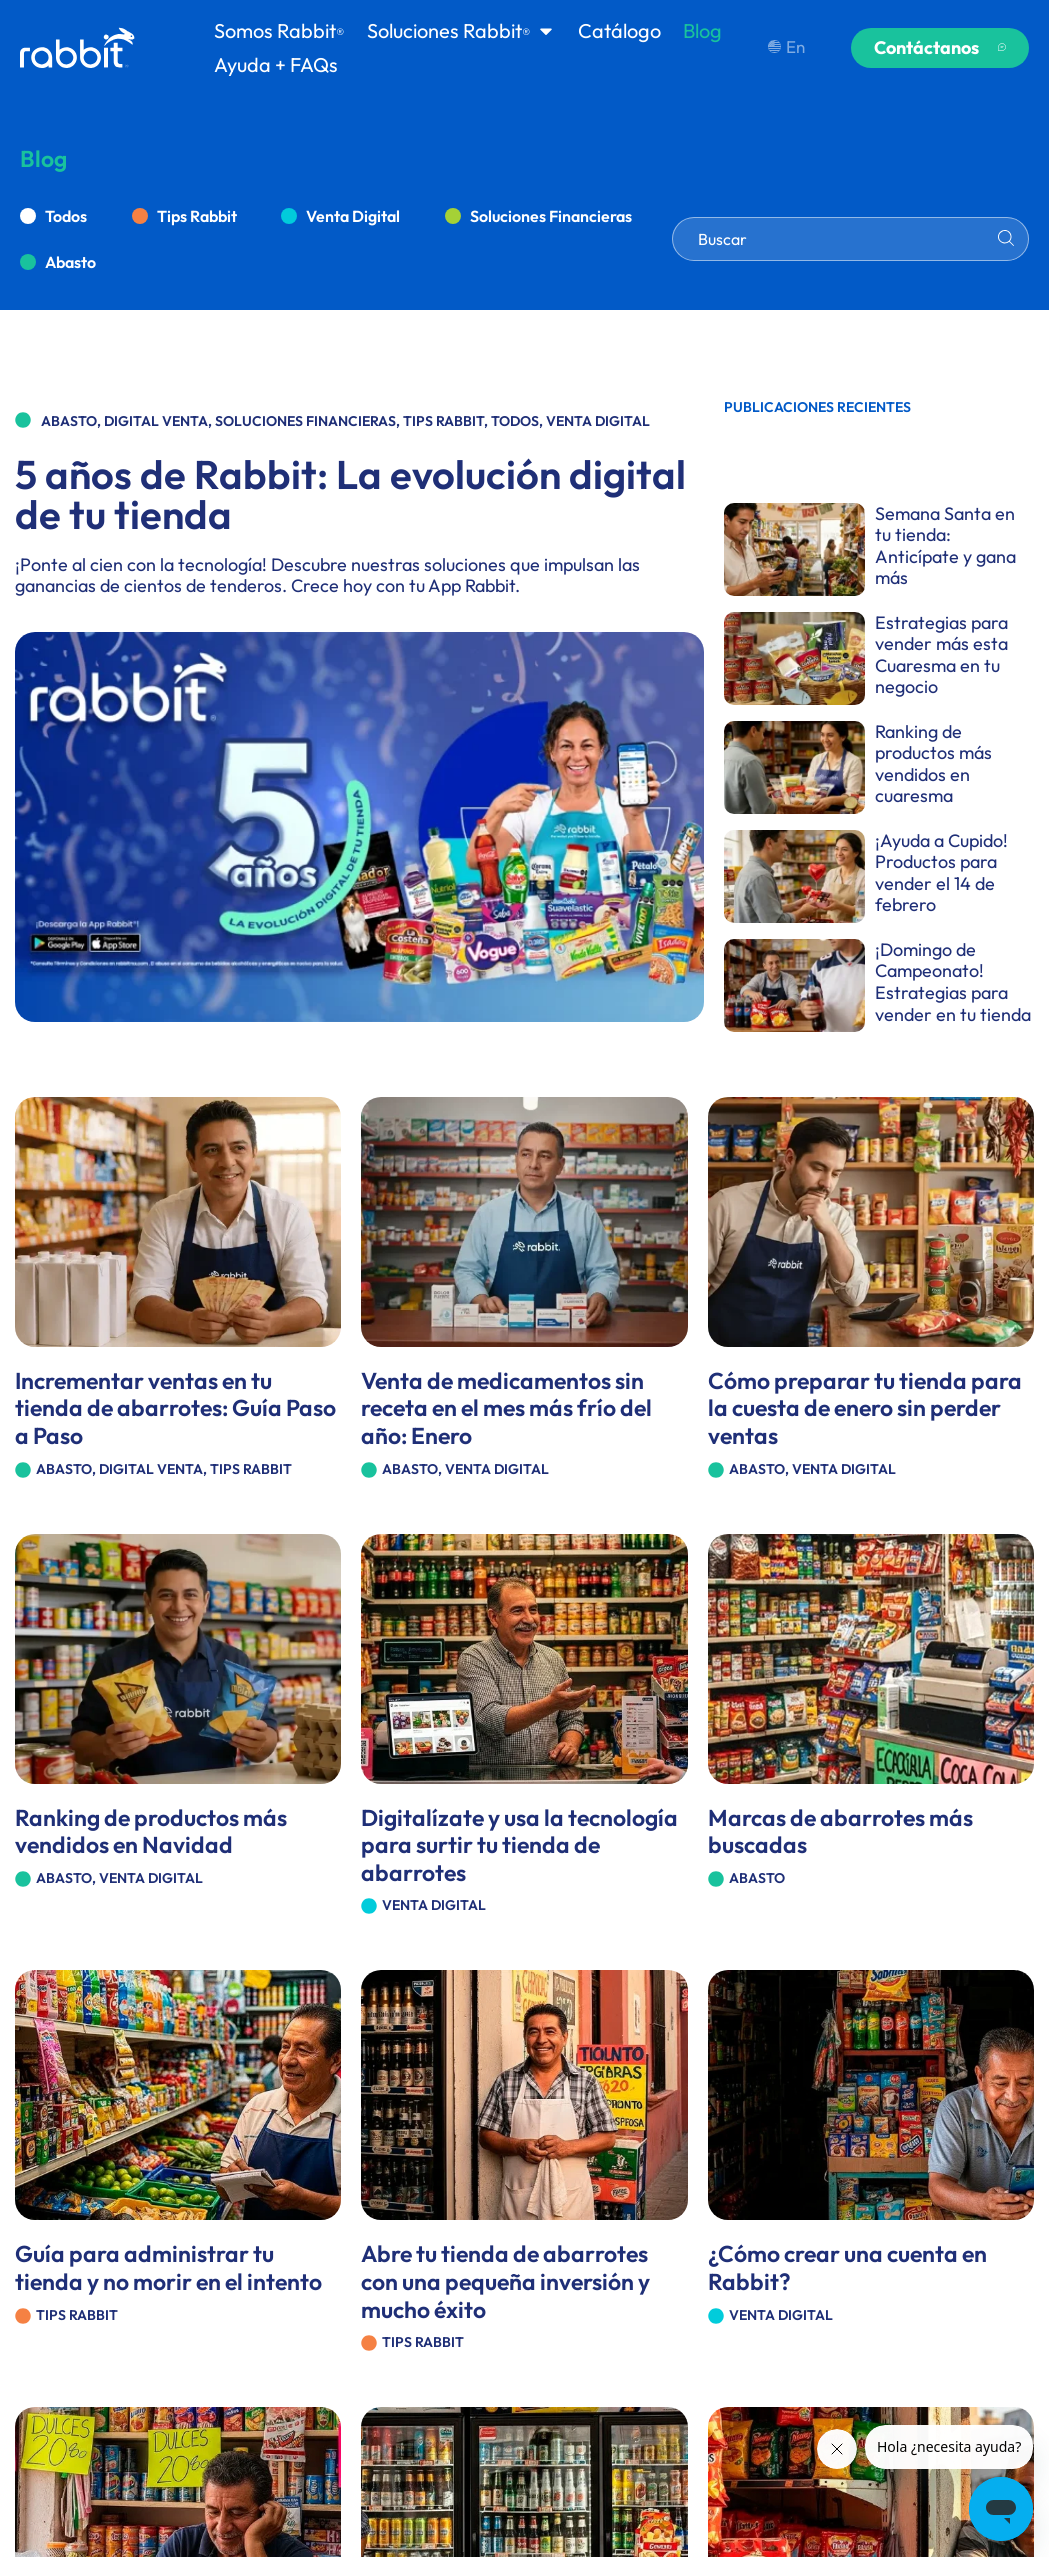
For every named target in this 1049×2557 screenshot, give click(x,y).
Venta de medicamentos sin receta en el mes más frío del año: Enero (506, 1408)
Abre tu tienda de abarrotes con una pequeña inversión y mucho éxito (505, 2281)
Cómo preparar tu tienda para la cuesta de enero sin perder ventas (865, 1408)
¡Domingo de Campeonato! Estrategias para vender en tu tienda (953, 982)
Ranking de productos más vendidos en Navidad (151, 1831)
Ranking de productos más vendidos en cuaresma (933, 764)
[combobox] (850, 239)
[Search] (1006, 238)
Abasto (70, 262)
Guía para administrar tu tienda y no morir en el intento (168, 2267)
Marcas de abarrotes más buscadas (840, 1831)
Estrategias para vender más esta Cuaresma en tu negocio (941, 655)
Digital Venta (156, 421)
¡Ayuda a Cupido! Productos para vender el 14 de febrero (941, 873)
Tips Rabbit (197, 216)
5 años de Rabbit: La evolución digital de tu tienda (350, 494)
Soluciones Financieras (551, 216)
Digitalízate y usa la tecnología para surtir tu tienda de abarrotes (519, 1845)
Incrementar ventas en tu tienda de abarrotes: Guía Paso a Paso (175, 1408)
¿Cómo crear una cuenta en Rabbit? (847, 2267)
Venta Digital (353, 216)
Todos (66, 216)
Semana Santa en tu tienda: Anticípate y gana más (945, 546)
